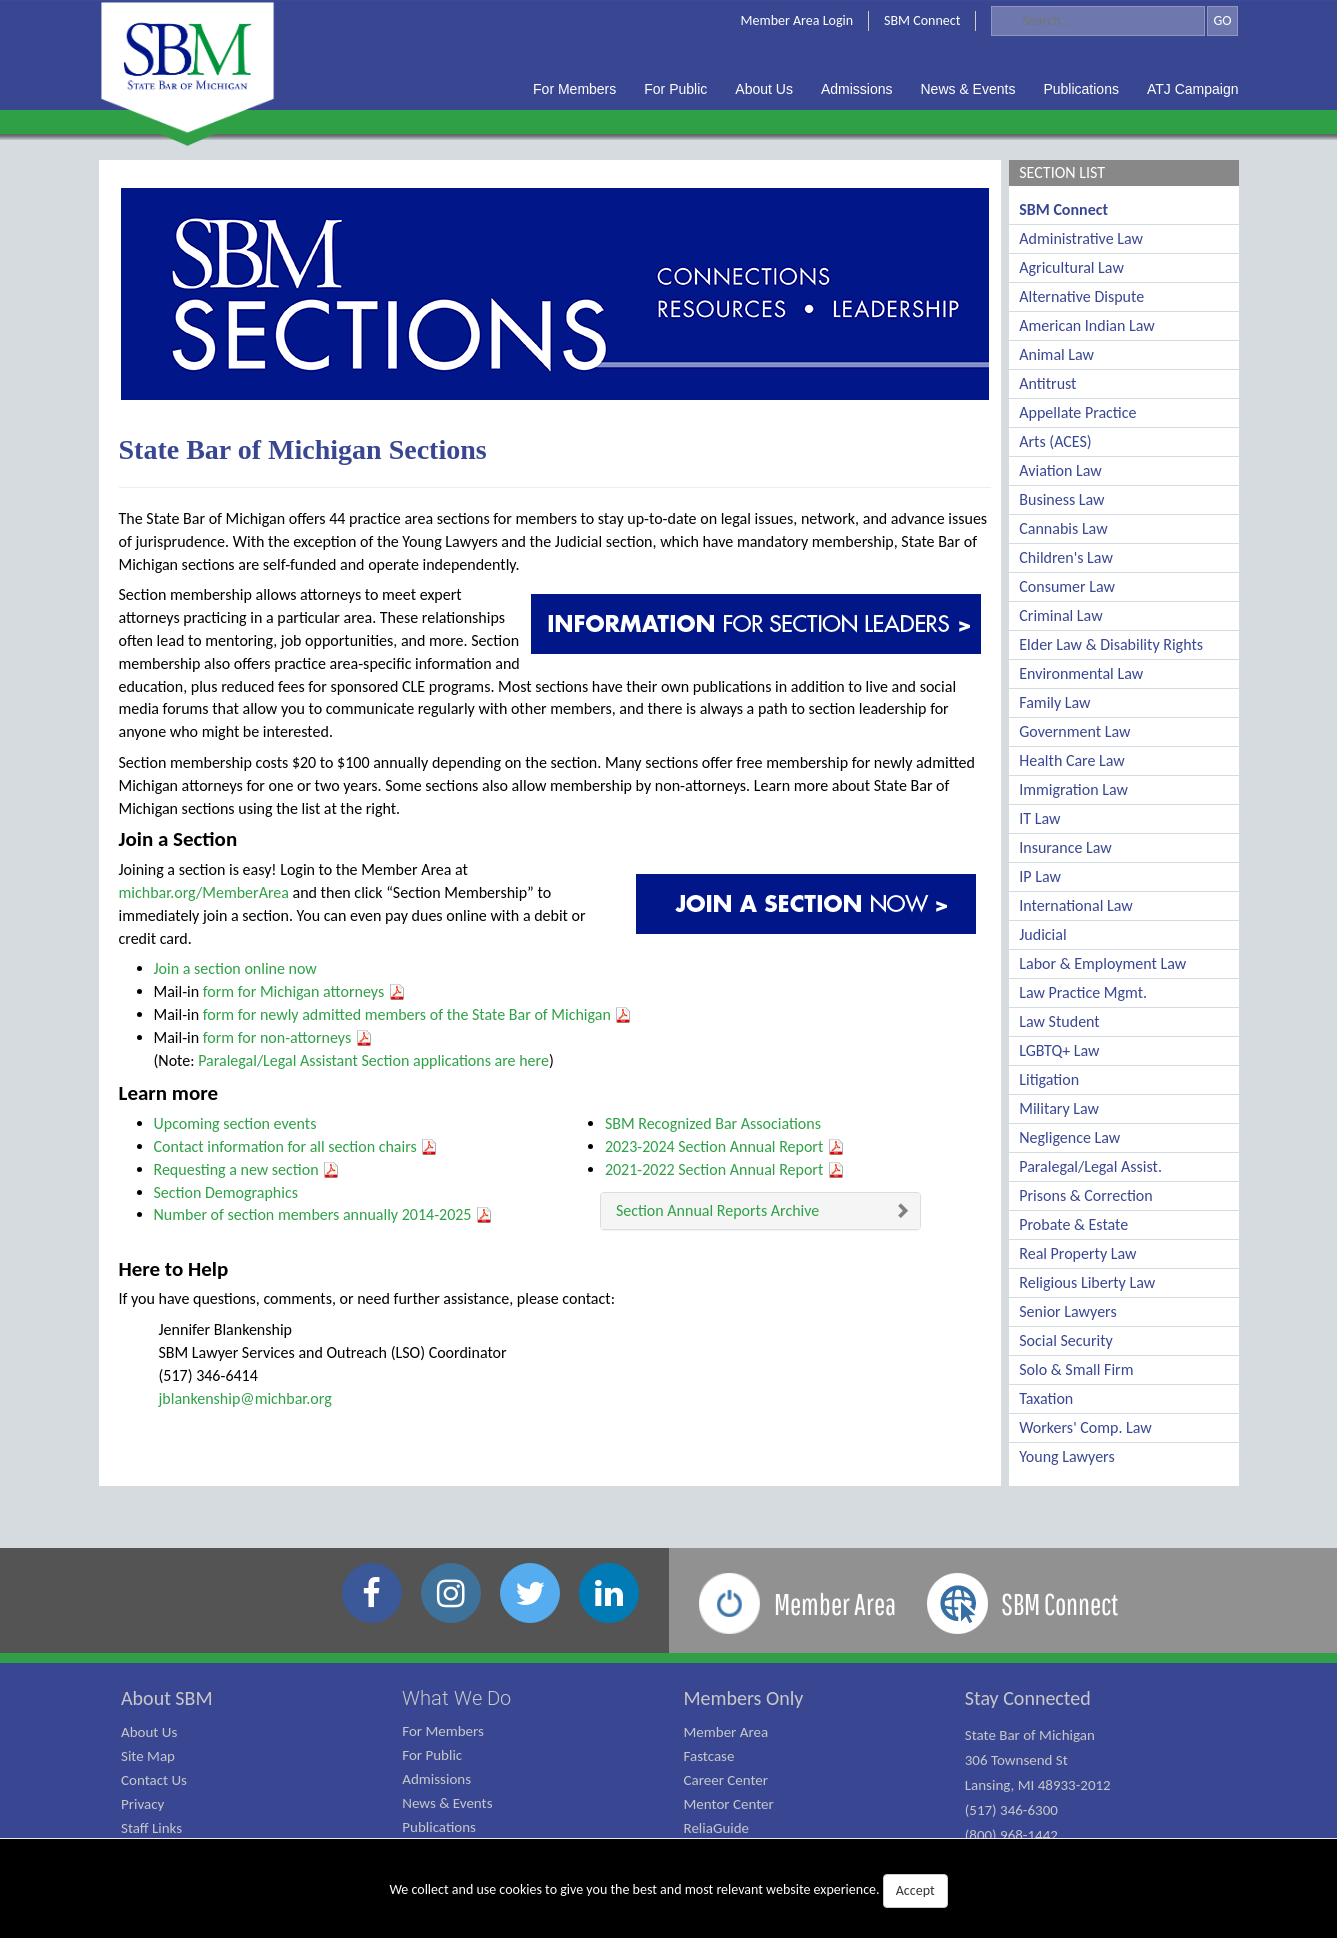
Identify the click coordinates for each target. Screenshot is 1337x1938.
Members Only (744, 1698)
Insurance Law (1065, 847)
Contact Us (154, 1780)
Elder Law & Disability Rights (1111, 644)
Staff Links (151, 1828)
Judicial (1042, 934)
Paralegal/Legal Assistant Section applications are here (373, 1060)
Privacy (142, 1804)
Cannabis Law (1063, 528)
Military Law (1059, 1108)
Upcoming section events (235, 1123)
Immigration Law (1073, 789)
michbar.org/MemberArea (204, 892)
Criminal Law (1060, 615)
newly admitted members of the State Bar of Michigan (446, 1014)
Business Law (1061, 499)
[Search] (1098, 21)
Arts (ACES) (1055, 441)
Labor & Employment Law (1102, 963)
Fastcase (709, 1756)
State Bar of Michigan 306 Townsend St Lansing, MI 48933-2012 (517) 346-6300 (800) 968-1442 (1038, 1785)
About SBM (167, 1698)
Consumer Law (1067, 586)
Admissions (436, 1779)
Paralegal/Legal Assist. (1090, 1166)
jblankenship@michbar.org (245, 1398)
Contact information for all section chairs (296, 1146)
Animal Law (1056, 354)
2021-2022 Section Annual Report (725, 1169)
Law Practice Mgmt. (1083, 992)
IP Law (1040, 876)
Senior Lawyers (1067, 1311)
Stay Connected (1028, 1698)
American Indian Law (1087, 325)
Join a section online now (235, 968)
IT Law (1039, 818)
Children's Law (1066, 557)
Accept (915, 1890)
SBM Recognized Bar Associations (713, 1123)
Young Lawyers (1066, 1456)
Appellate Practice (1077, 412)
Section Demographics (226, 1192)
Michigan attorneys (333, 991)
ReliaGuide (717, 1828)
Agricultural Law (1071, 267)
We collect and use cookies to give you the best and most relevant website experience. (668, 1891)
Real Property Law (1077, 1253)
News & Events (447, 1803)
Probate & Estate (1073, 1224)
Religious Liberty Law (1087, 1282)
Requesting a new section (247, 1169)
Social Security (1066, 1340)
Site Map (148, 1756)
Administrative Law (1081, 238)
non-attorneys (316, 1037)
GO (1222, 20)
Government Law (1074, 731)
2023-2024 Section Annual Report (725, 1146)
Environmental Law (1081, 673)
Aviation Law (1060, 470)
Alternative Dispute (1081, 296)
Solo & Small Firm (1076, 1369)
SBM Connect (922, 20)
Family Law (1054, 702)
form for (231, 991)
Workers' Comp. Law (1085, 1427)
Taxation (1046, 1398)
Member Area (726, 1732)
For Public (432, 1755)
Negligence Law (1069, 1137)
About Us (149, 1732)
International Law (1075, 905)
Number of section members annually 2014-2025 (324, 1214)
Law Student (1059, 1021)
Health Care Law (1072, 760)
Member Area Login (797, 20)
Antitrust (1047, 383)
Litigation (1049, 1079)
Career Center (726, 1780)
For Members (443, 1731)
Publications (439, 1827)
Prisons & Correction (1085, 1195)
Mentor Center (729, 1804)
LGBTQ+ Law (1059, 1050)
